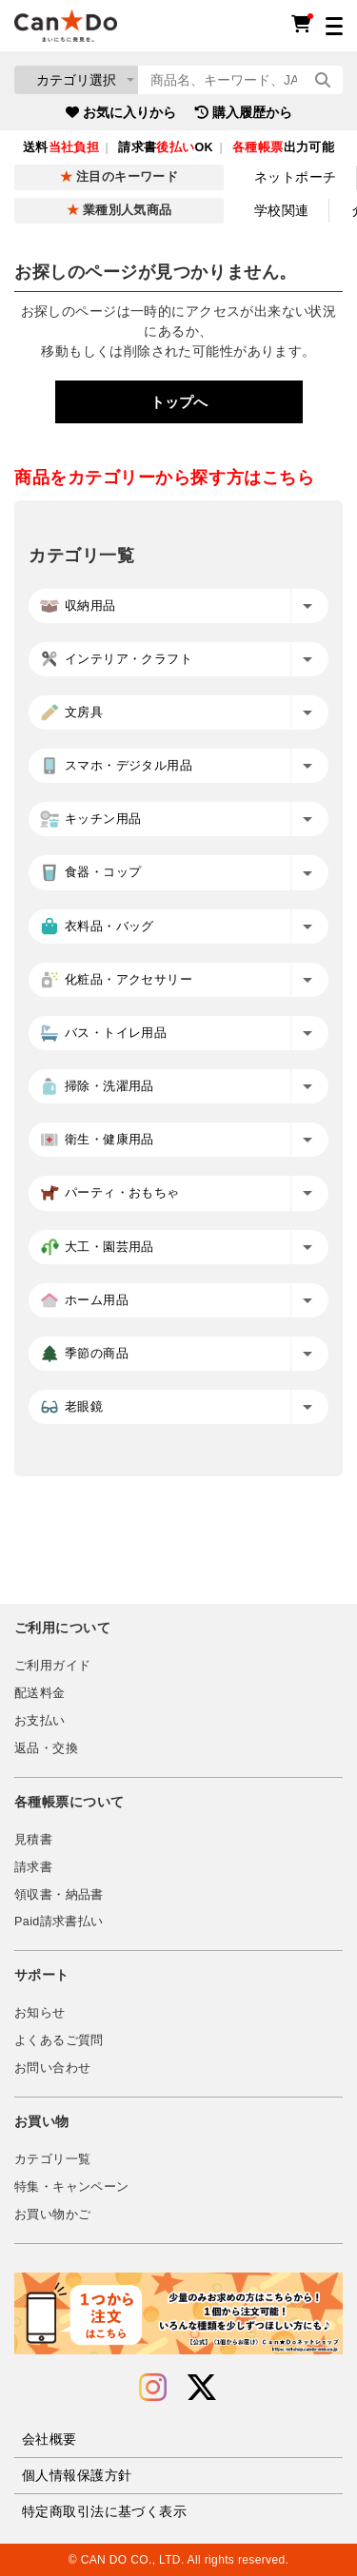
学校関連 (281, 210)
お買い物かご (52, 2214)
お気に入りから (121, 112)
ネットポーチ (295, 177)
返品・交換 (46, 1748)
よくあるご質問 (59, 2040)
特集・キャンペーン (71, 2187)
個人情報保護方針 (76, 2475)
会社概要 (49, 2439)
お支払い (40, 1720)
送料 (61, 147)
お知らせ (40, 2013)
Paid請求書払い (59, 1921)
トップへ (179, 402)
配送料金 (40, 1693)
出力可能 (283, 147)
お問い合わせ (52, 2068)
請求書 (33, 1867)
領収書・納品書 (59, 1895)
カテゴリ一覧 (52, 2159)
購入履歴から (243, 112)
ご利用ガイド (52, 1665)
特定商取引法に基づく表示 (104, 2511)
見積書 (33, 1839)
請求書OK (165, 147)
